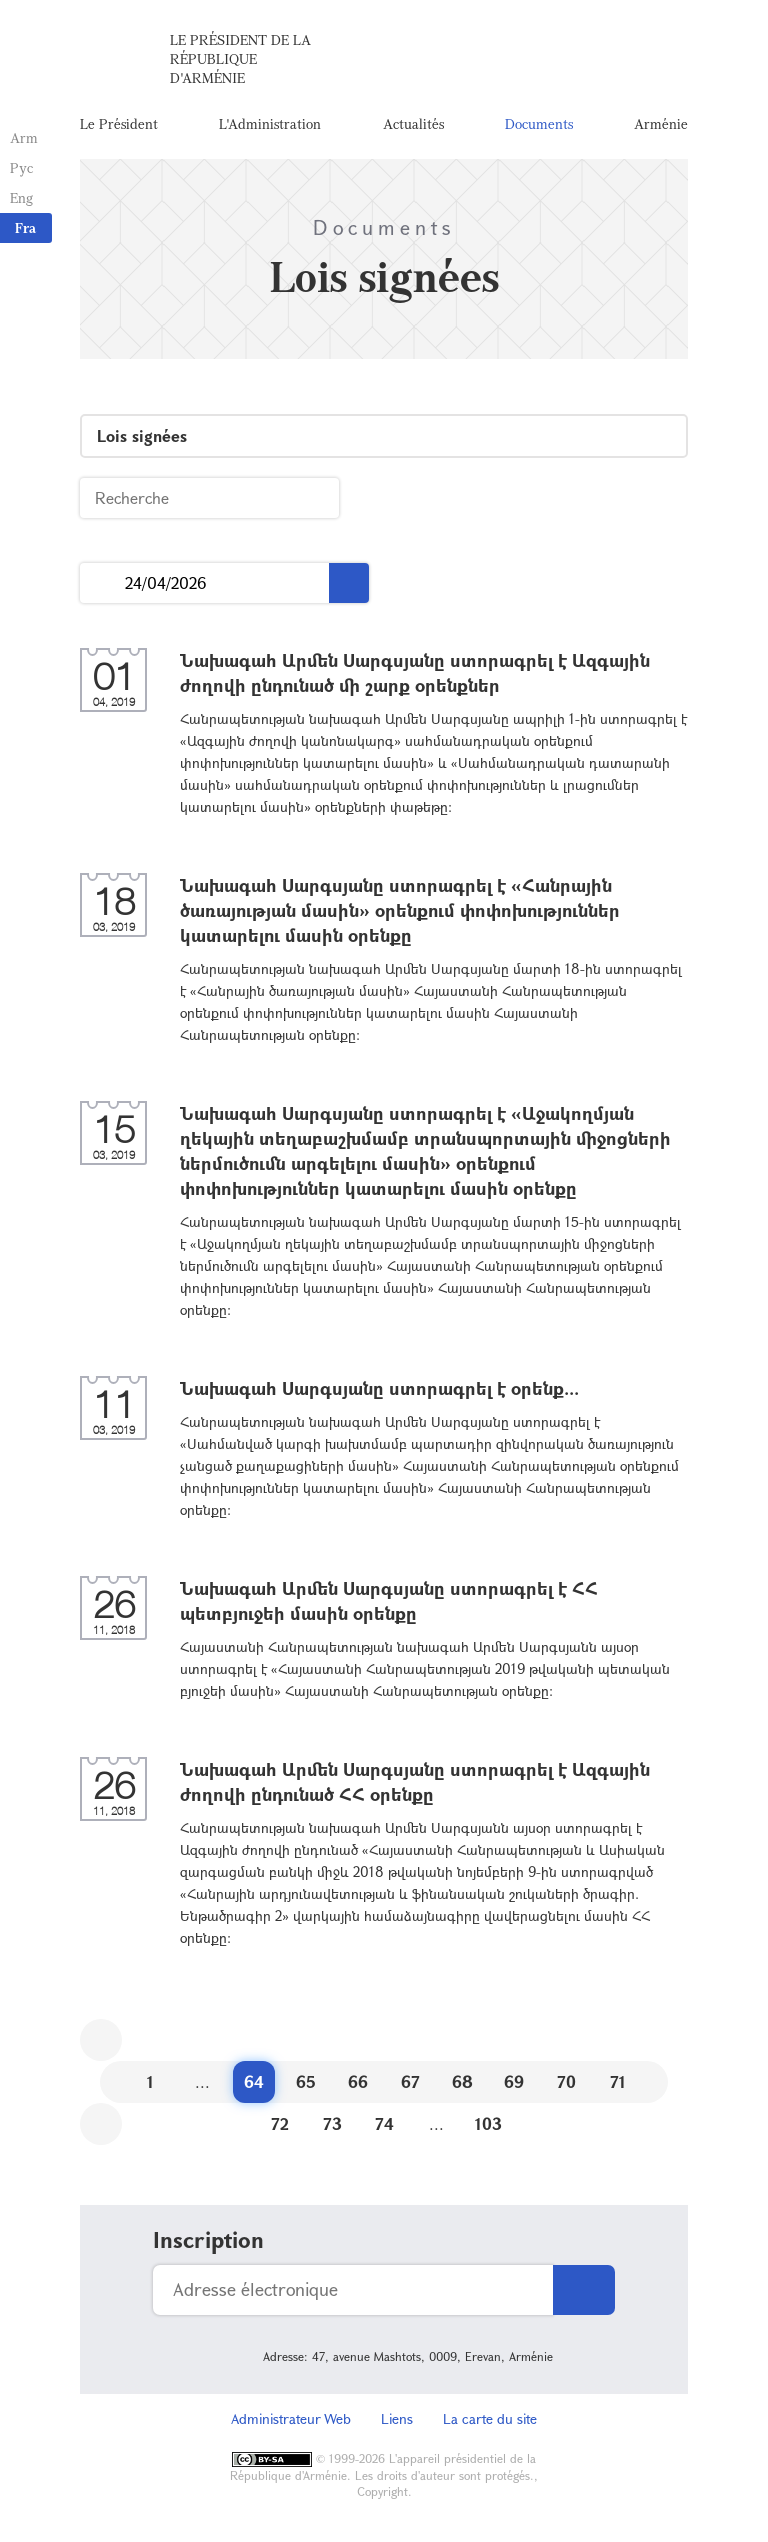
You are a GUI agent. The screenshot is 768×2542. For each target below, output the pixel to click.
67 (410, 2083)
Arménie (661, 124)
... (102, 585)
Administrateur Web (291, 2420)
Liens (397, 2420)
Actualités (413, 124)
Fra (25, 227)
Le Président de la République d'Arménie (240, 59)
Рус (21, 167)
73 (332, 2125)
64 (254, 2083)
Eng (21, 197)
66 (358, 2083)
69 (514, 2083)
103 (488, 2125)
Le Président (119, 124)
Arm (24, 137)
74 (384, 2125)
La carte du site (490, 2420)
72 (280, 2125)
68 (462, 2083)
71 (618, 2083)
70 (566, 2083)
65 (306, 2083)
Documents (539, 124)
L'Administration (270, 124)
